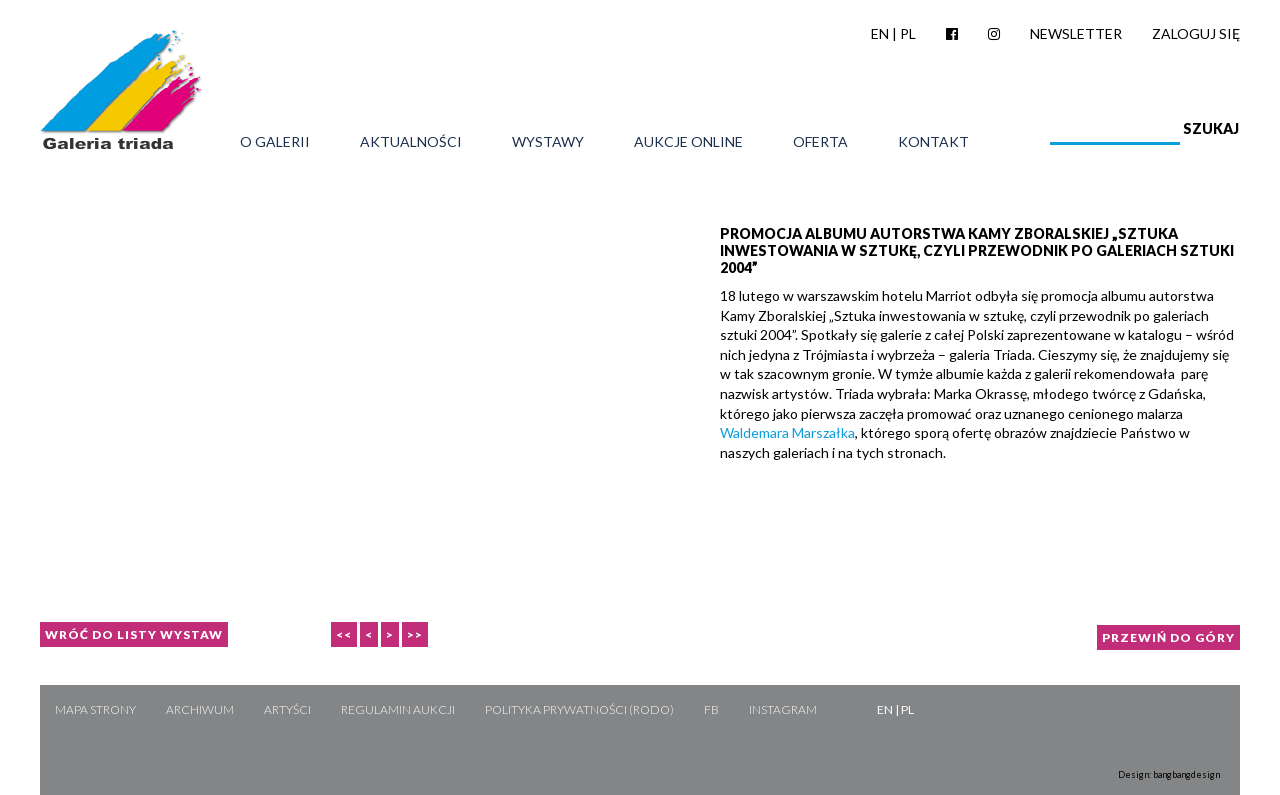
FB (711, 709)
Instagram (783, 709)
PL (908, 33)
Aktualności (411, 142)
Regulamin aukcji (398, 709)
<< (344, 634)
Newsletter (1076, 33)
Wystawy (548, 142)
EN (880, 33)
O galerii (275, 142)
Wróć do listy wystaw (134, 634)
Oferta (820, 142)
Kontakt (933, 142)
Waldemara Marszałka (787, 432)
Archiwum (200, 709)
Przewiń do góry (1168, 637)
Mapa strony (95, 709)
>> (415, 634)
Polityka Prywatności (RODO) (579, 709)
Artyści (287, 709)
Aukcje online (688, 142)
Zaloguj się (1196, 33)
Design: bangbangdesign (1169, 774)
